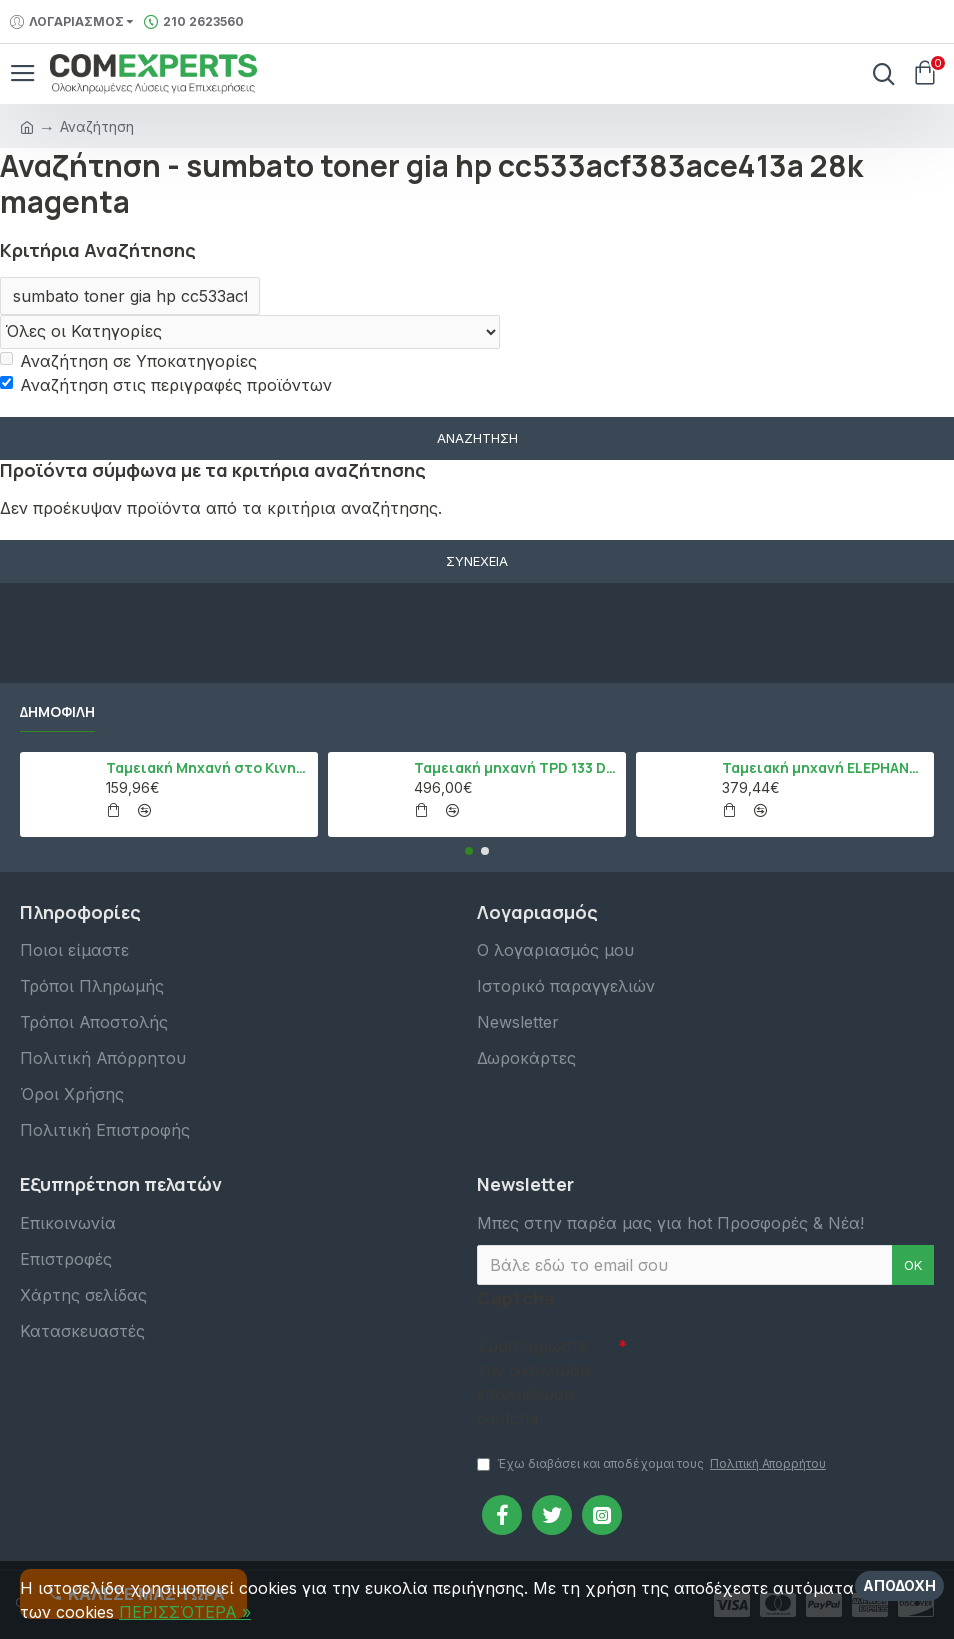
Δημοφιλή (57, 712)
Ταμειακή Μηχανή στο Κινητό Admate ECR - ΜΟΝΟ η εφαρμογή (208, 768)
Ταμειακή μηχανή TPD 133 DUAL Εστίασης (516, 768)
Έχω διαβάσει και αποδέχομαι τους (653, 1464)
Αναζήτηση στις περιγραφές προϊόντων (166, 385)
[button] (469, 851)
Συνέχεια (477, 561)
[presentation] (767, 1363)
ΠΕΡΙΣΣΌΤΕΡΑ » (185, 1612)
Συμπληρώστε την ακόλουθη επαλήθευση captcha (533, 1382)
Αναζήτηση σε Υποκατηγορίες (128, 361)
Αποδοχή (899, 1585)
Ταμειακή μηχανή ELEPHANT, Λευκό (824, 768)
